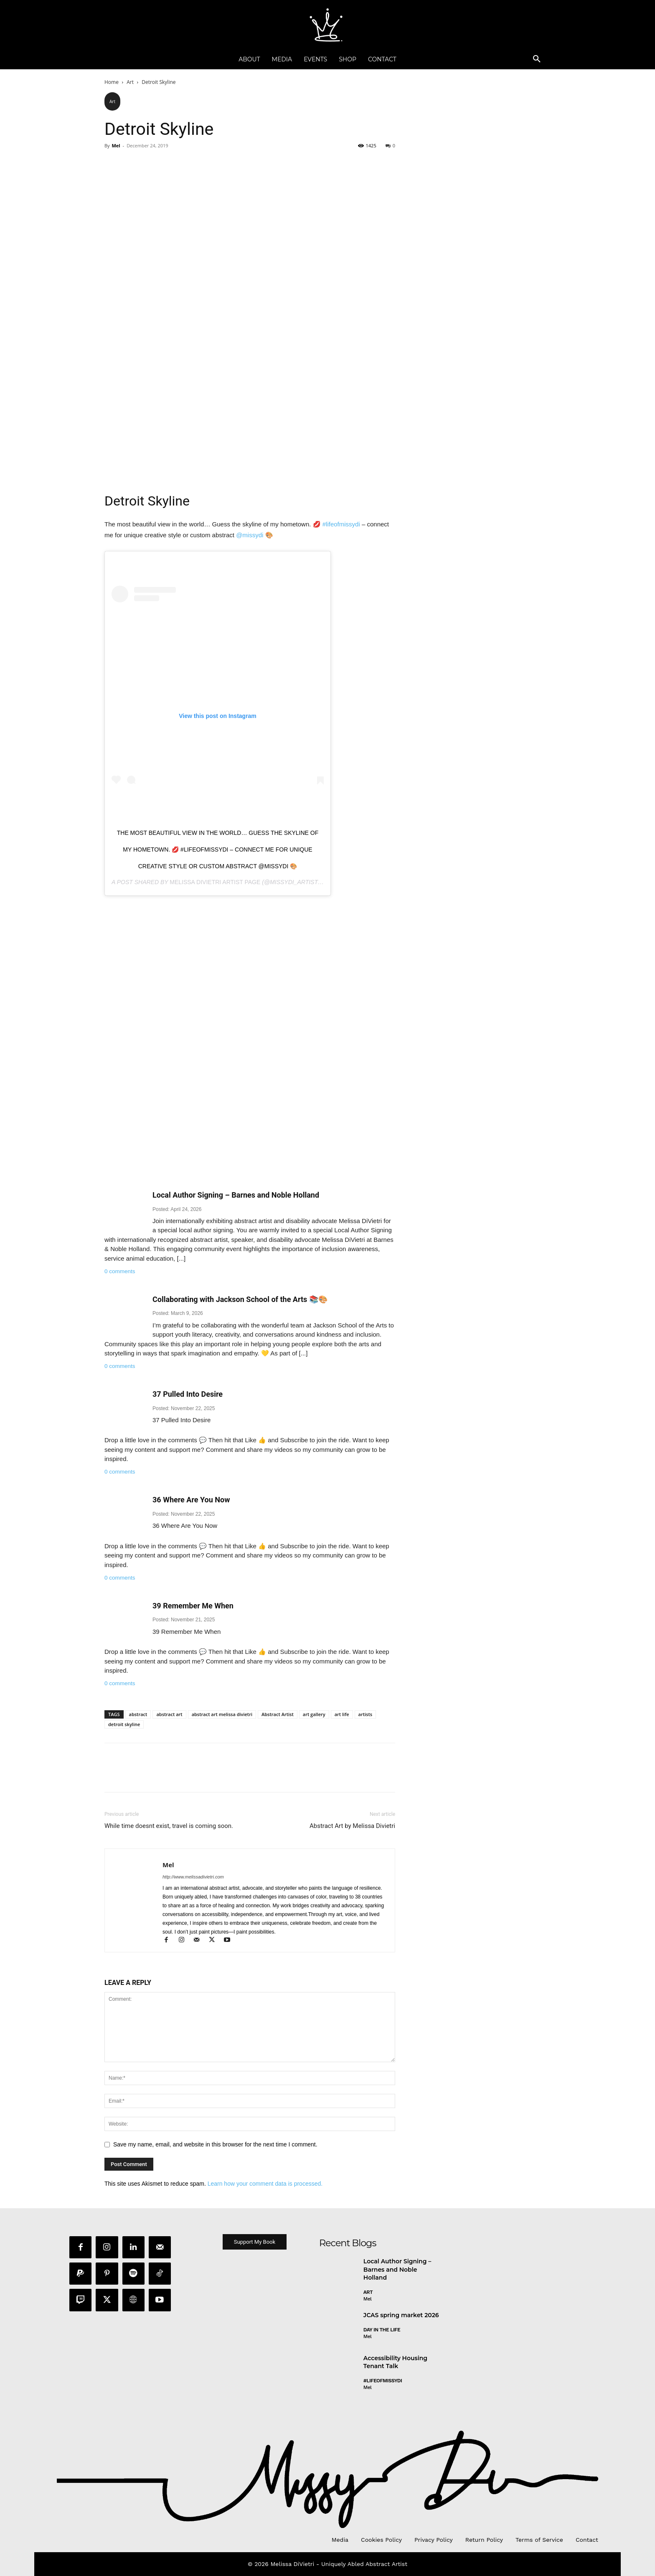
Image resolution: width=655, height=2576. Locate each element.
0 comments (119, 1271)
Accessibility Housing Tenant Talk (395, 2363)
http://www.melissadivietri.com (193, 1876)
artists (365, 1714)
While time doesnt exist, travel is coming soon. (168, 1826)
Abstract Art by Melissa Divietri (352, 1826)
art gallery (314, 1714)
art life (342, 1714)
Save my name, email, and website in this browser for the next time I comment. (215, 2144)
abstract (138, 1714)
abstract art (169, 1714)
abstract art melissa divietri (222, 1714)
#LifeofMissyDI (382, 2381)
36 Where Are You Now (191, 1499)
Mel (116, 145)
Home (111, 82)
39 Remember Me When (193, 1605)
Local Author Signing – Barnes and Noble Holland (235, 1195)
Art (130, 82)
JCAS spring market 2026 (401, 2316)
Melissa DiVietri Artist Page (215, 882)
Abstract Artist (277, 1714)
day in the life (381, 2330)
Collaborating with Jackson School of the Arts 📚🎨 (240, 1299)
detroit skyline (124, 1724)
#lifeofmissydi (341, 524)
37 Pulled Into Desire (187, 1394)
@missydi (249, 534)
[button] (537, 59)
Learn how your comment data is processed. (265, 2183)
